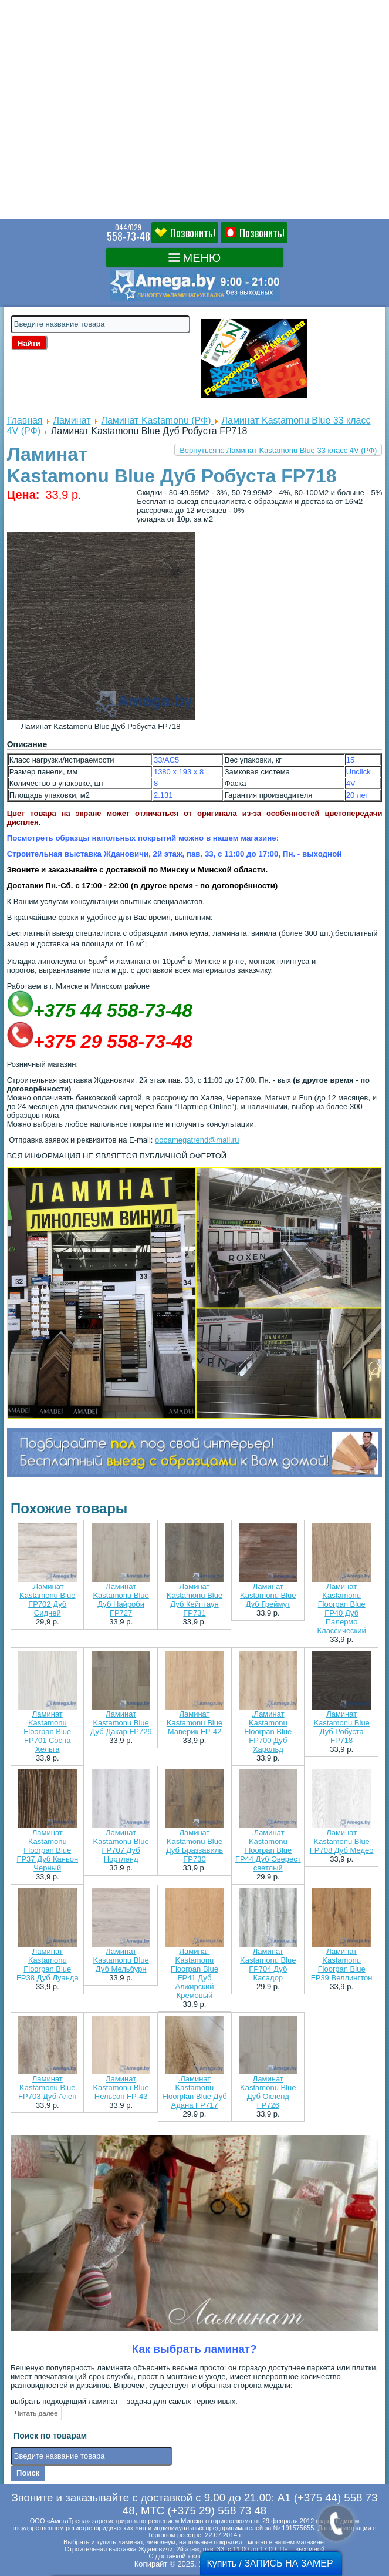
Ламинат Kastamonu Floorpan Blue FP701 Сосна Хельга (47, 1732)
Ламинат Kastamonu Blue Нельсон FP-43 (120, 2087)
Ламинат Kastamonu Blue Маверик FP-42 (194, 1723)
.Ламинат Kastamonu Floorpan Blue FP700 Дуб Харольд (268, 1732)
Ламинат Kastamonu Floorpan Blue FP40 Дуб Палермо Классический (341, 1608)
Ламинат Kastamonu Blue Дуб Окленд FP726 (268, 2092)
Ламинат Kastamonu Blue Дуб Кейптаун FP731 (194, 1599)
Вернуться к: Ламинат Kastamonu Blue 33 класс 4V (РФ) (278, 450)
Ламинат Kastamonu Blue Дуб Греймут (268, 1595)
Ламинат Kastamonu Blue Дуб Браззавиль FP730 (194, 1845)
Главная (25, 420)
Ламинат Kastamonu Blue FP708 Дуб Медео (342, 1841)
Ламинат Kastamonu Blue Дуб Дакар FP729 (121, 1723)
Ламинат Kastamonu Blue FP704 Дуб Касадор (268, 1964)
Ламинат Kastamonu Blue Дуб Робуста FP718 (341, 1727)
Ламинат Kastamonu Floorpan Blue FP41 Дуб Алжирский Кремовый (194, 1973)
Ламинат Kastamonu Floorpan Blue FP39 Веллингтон (342, 1964)
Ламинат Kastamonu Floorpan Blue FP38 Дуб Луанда (47, 1964)
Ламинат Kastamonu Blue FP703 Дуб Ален (47, 2087)
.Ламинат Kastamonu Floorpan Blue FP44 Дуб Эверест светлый (268, 1850)
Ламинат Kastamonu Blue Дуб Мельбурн (120, 1960)
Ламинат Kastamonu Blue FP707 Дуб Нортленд (120, 1845)
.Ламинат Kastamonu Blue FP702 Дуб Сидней (47, 1599)
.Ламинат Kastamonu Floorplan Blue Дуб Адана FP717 (194, 2092)
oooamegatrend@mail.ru (197, 1140)
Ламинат (71, 420)
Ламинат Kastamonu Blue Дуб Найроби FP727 (120, 1599)
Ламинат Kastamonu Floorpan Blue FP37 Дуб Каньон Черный (47, 1850)
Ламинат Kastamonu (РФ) (157, 420)
